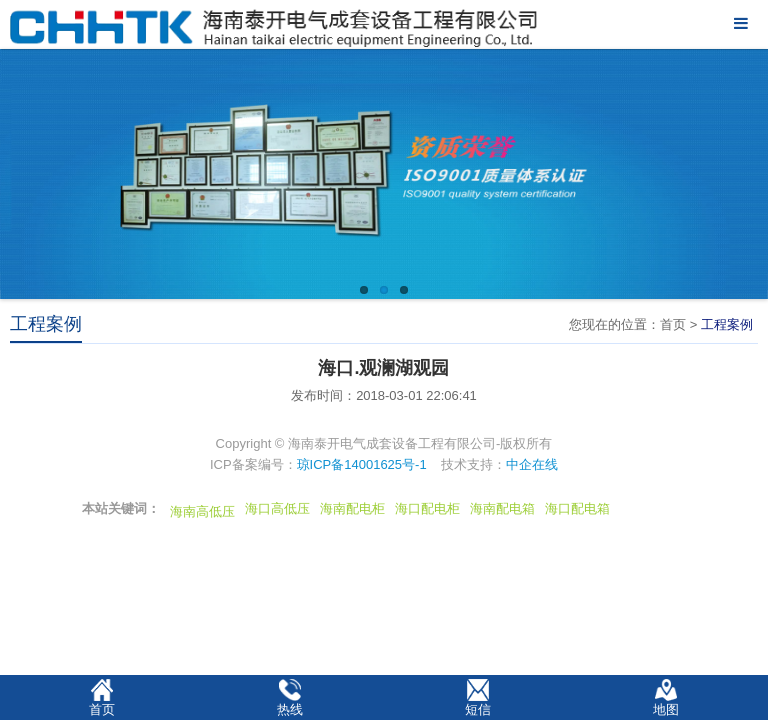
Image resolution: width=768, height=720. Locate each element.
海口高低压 (277, 508)
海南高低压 (202, 511)
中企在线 (532, 464)
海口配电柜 (427, 508)
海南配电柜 (352, 508)
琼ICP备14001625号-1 (362, 464)
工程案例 (727, 324)
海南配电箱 (502, 508)
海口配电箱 (577, 508)
